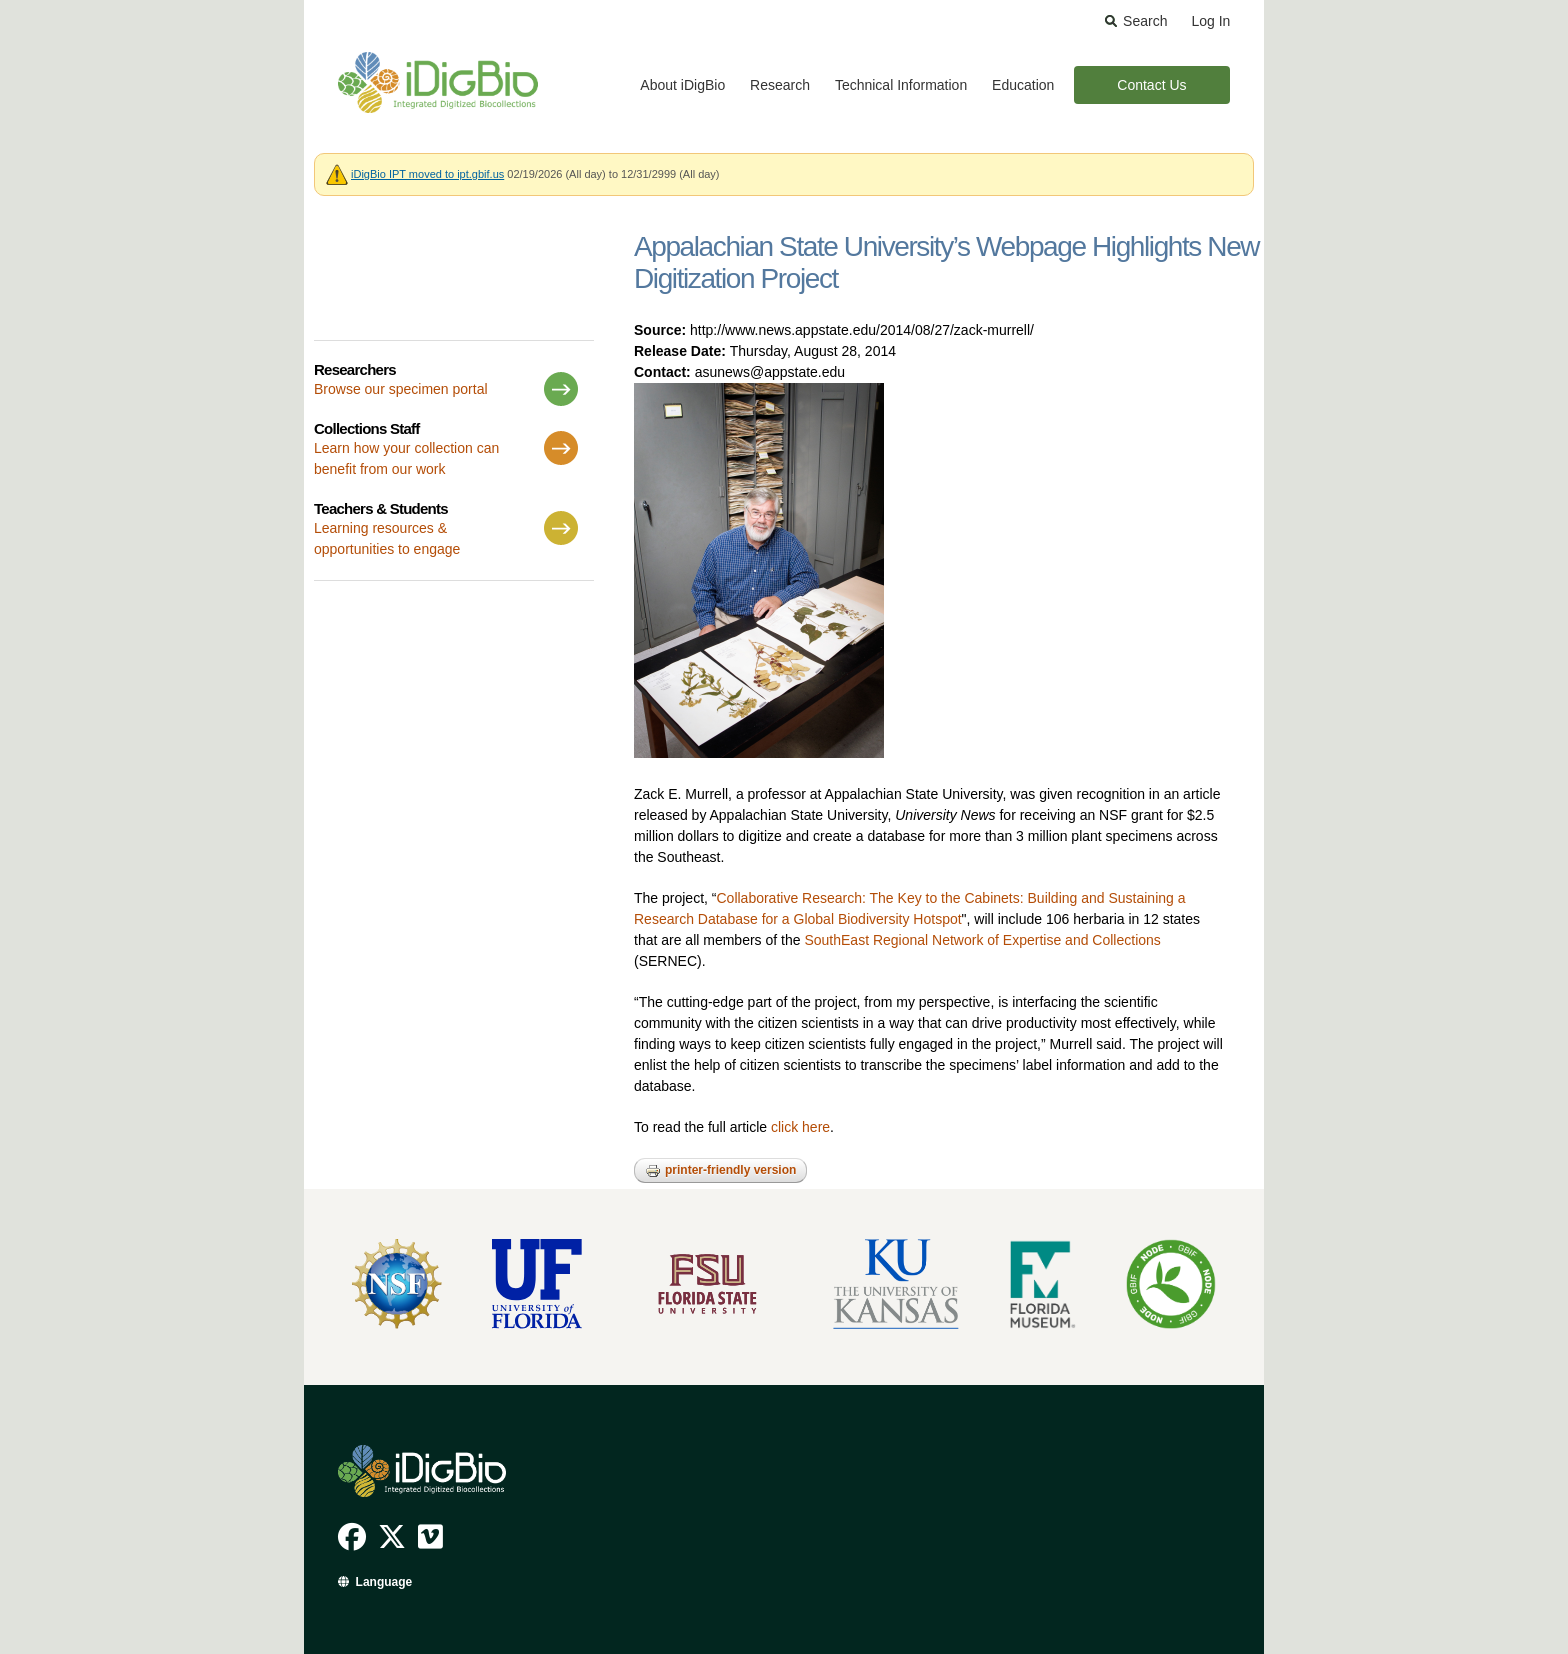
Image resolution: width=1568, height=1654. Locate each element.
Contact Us (1151, 85)
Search (1145, 21)
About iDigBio (682, 85)
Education (1023, 85)
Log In (1210, 21)
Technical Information (901, 85)
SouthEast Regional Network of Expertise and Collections (982, 940)
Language (384, 1582)
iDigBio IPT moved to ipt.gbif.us (427, 174)
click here (800, 1127)
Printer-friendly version (720, 1171)
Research (780, 85)
